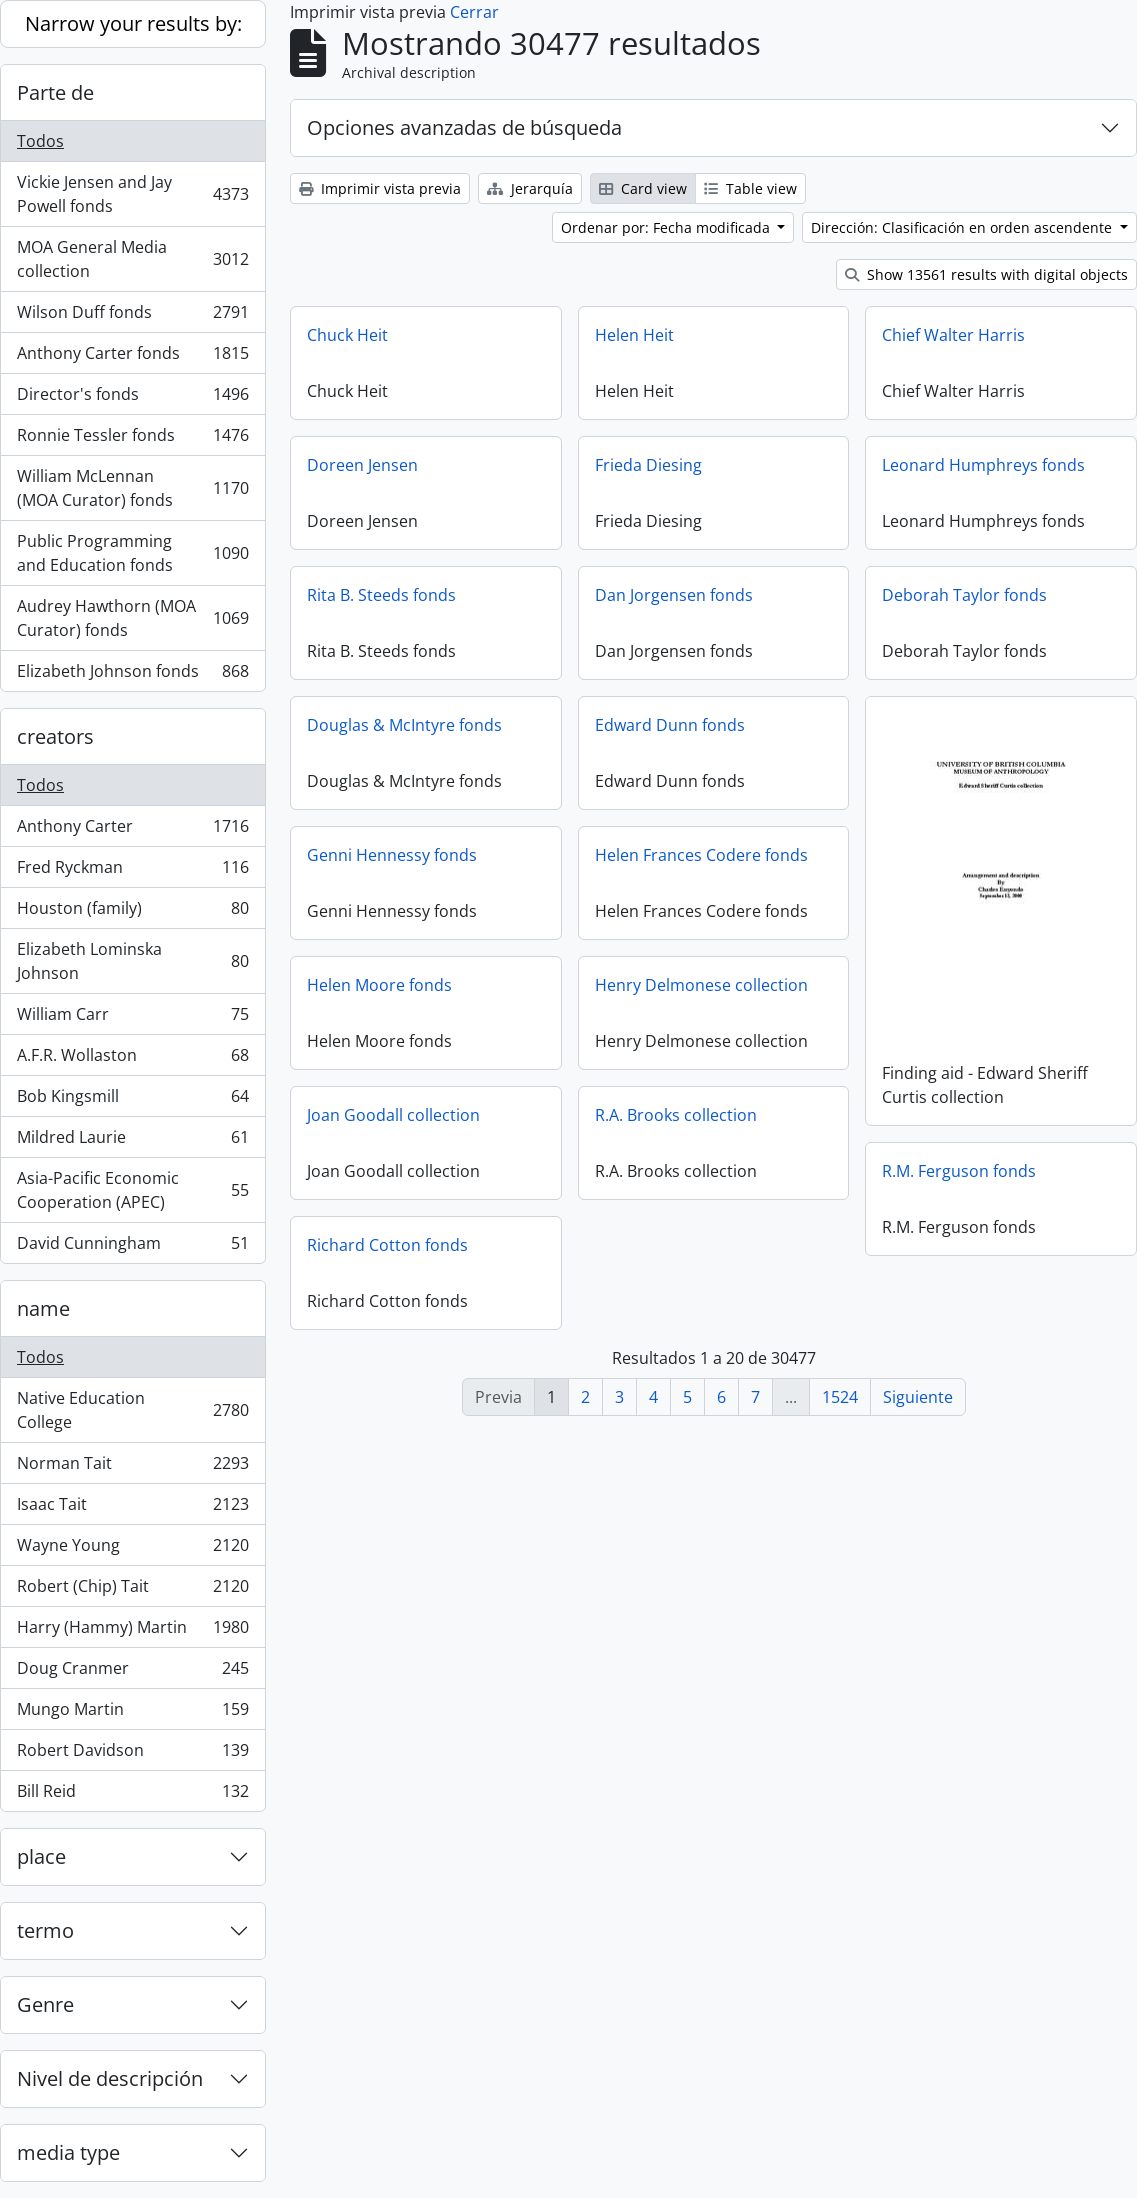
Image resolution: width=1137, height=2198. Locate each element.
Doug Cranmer (132, 1672)
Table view (750, 188)
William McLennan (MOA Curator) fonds (132, 488)
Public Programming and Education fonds (132, 553)
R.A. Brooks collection (676, 1115)
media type (68, 2152)
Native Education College (132, 1410)
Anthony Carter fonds (132, 357)
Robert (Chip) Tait (132, 1590)
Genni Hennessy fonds (392, 855)
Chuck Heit (347, 335)
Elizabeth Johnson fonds (132, 675)
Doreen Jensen (362, 465)
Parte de (55, 92)
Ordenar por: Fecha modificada (667, 227)
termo (45, 1930)
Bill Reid (132, 1795)
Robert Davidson (132, 1754)
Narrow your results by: (133, 23)
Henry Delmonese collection (701, 985)
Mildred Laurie (132, 1141)
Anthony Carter (132, 830)
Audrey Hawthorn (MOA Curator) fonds (132, 618)
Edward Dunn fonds (670, 725)
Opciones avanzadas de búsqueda (464, 127)
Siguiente (918, 1397)
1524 (840, 1397)
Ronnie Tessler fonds (132, 439)
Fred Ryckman (132, 871)
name (43, 1308)
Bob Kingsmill (132, 1100)
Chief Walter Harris (953, 335)
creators (55, 736)
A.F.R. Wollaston (132, 1059)
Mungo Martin (132, 1713)
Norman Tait (132, 1467)
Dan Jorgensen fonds (674, 595)
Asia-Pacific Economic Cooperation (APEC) (132, 1190)
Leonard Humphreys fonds (983, 465)
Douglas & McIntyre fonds (404, 725)
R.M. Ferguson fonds (959, 1168)
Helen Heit (634, 335)
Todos (40, 141)
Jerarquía (530, 188)
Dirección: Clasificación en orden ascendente (963, 227)
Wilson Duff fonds (132, 316)
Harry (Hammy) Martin (132, 1631)
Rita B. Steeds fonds (381, 595)
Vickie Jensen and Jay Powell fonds (132, 194)
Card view (643, 188)
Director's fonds (132, 398)
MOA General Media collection (132, 259)
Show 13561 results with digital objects (986, 274)
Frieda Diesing (648, 465)
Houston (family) (132, 912)
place (41, 1856)
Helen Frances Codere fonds (701, 855)
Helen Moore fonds (379, 985)
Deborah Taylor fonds (964, 595)
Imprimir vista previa (380, 188)
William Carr (132, 1018)
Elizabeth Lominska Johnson (132, 961)
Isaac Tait (132, 1508)
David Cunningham (132, 1247)
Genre (45, 2004)
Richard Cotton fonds (387, 1245)
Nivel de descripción (110, 2078)
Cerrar (474, 12)
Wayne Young (132, 1549)
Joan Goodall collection (393, 1115)
